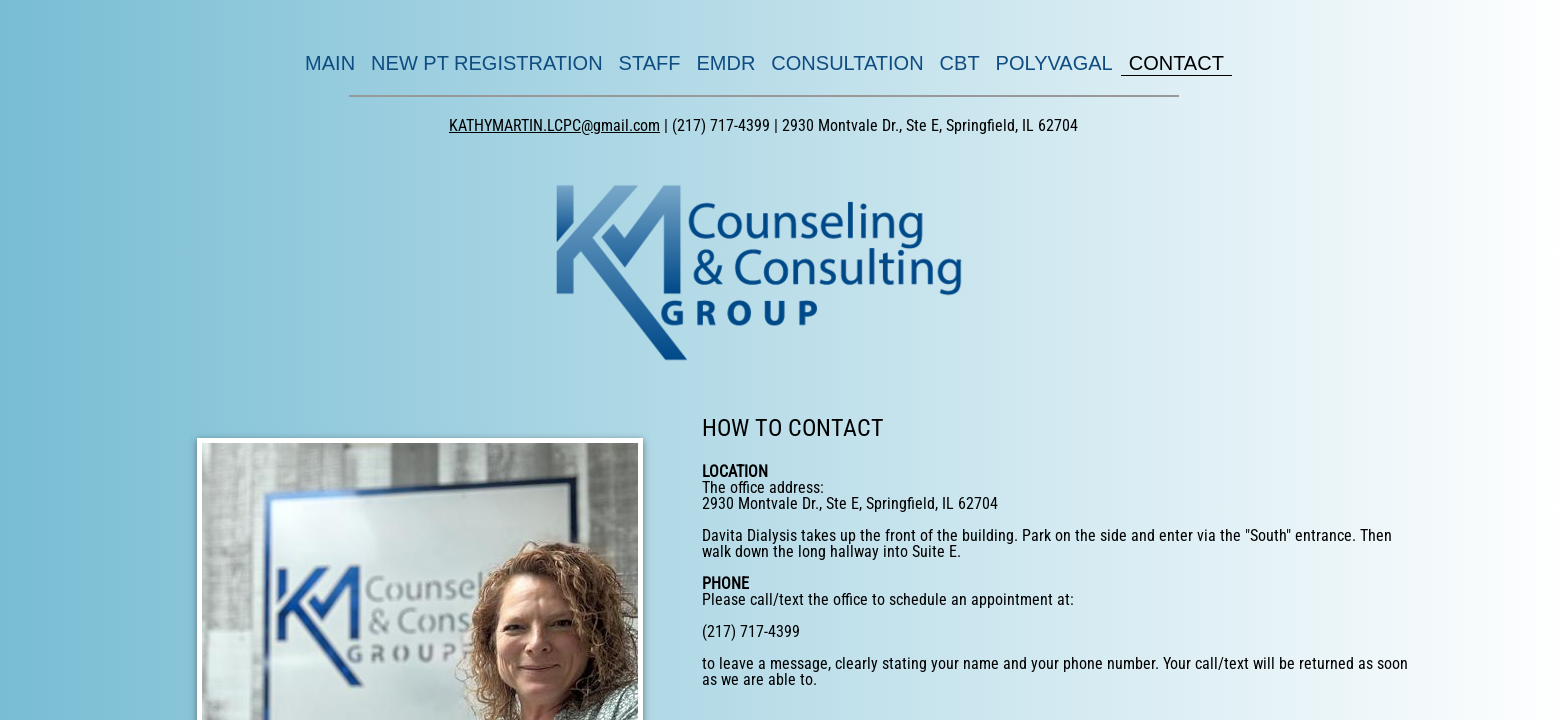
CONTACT (1176, 63)
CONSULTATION (847, 63)
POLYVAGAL (1054, 63)
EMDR (725, 63)
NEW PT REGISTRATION (487, 63)
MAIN (330, 63)
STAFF (650, 63)
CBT (960, 63)
